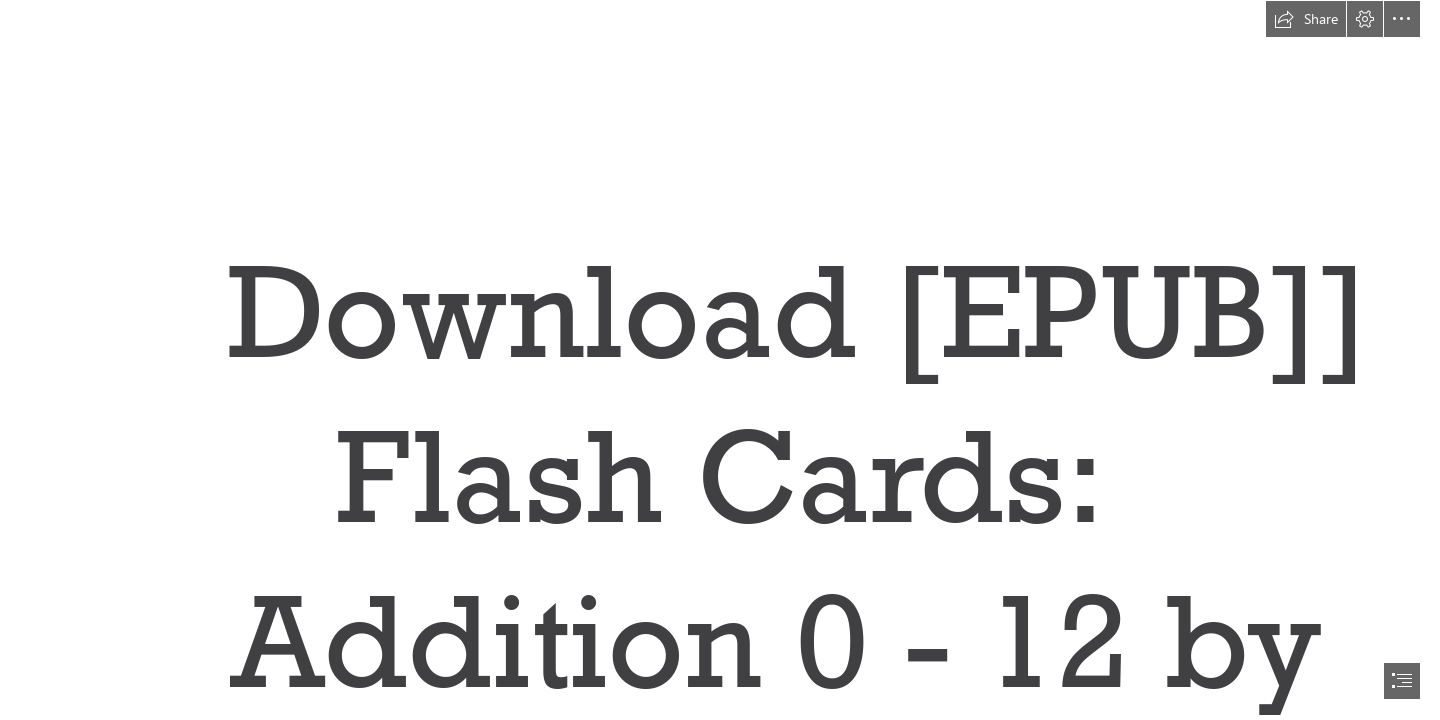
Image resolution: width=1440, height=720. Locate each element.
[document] (720, 360)
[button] (1306, 19)
